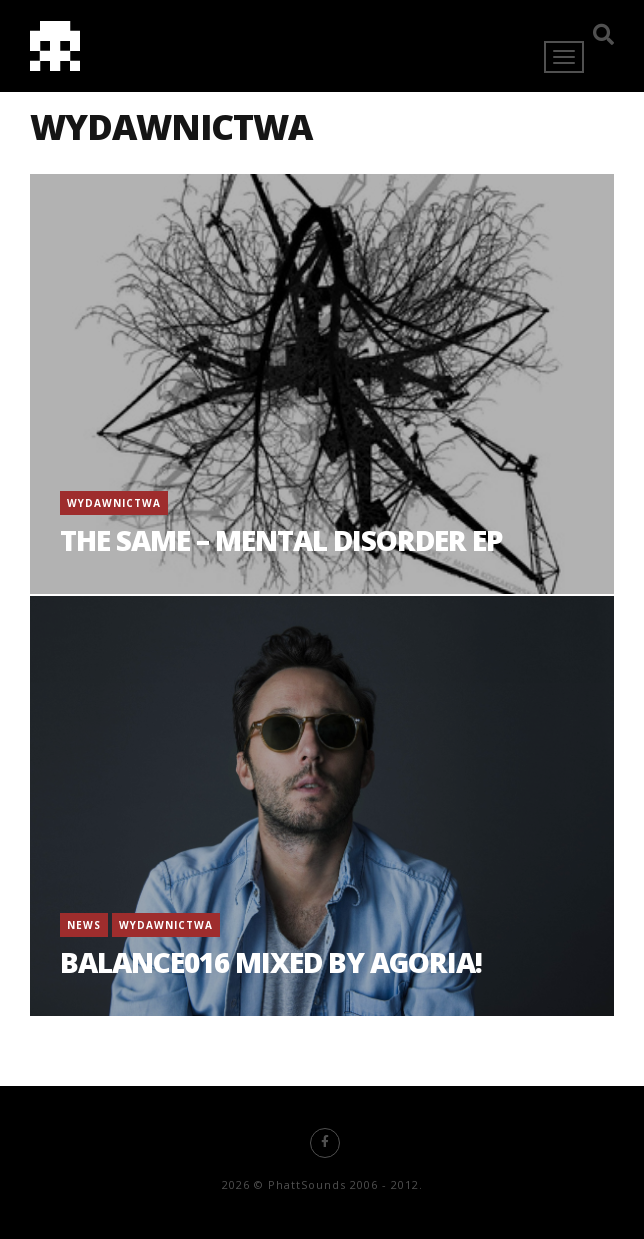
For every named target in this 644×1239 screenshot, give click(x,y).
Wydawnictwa (114, 503)
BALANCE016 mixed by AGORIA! (271, 962)
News (84, 925)
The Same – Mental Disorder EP (281, 540)
